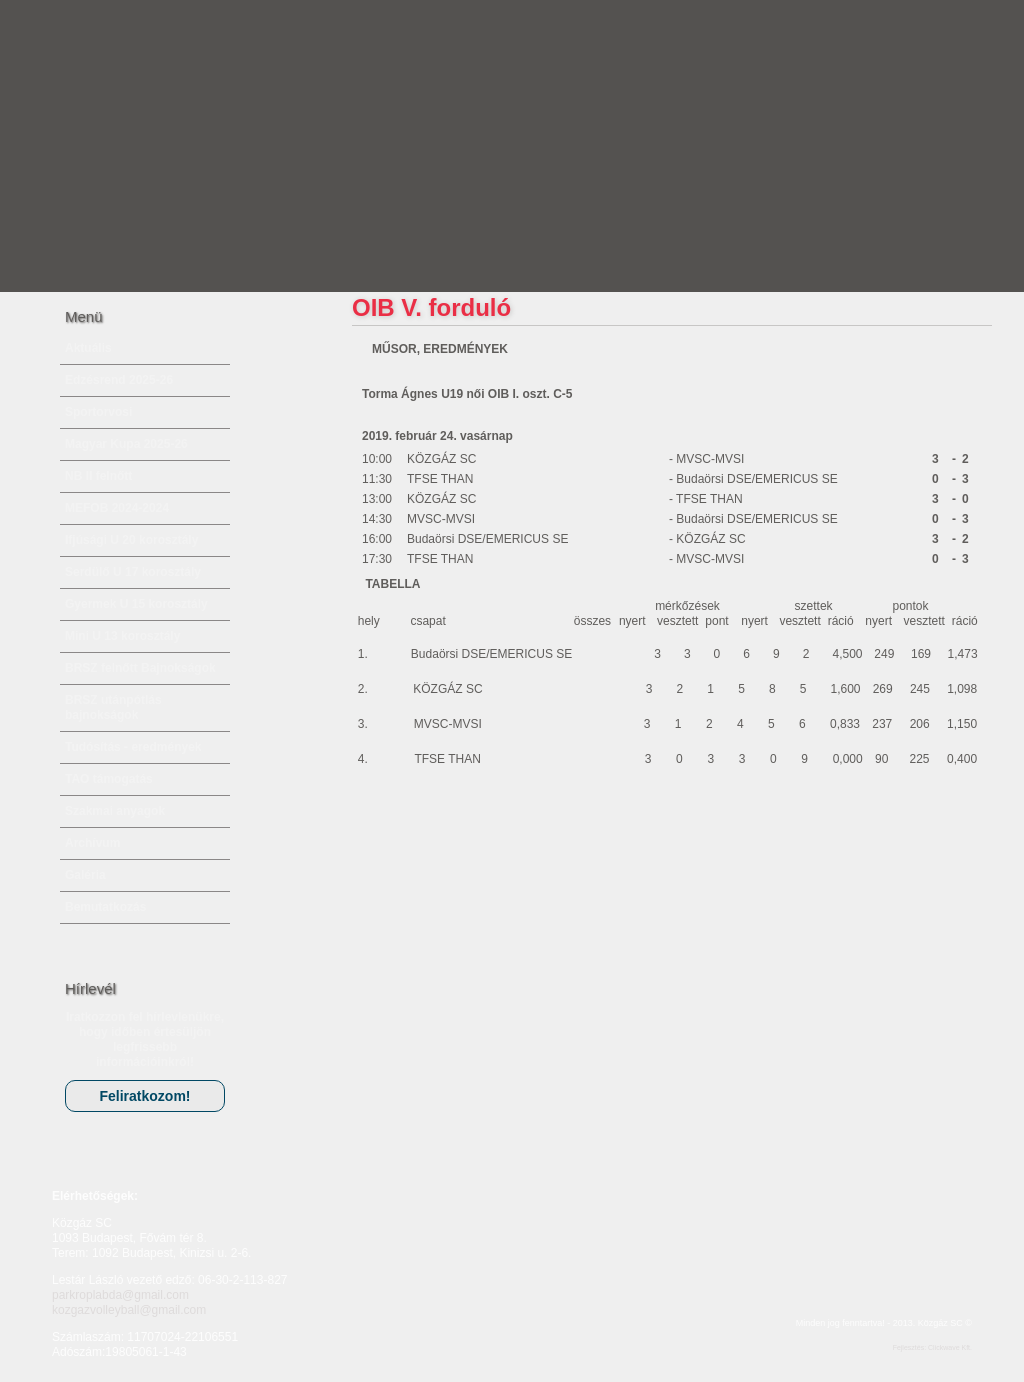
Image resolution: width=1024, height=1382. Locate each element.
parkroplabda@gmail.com (120, 1295)
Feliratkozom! (144, 1096)
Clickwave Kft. (950, 1347)
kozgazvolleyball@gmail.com (129, 1310)
